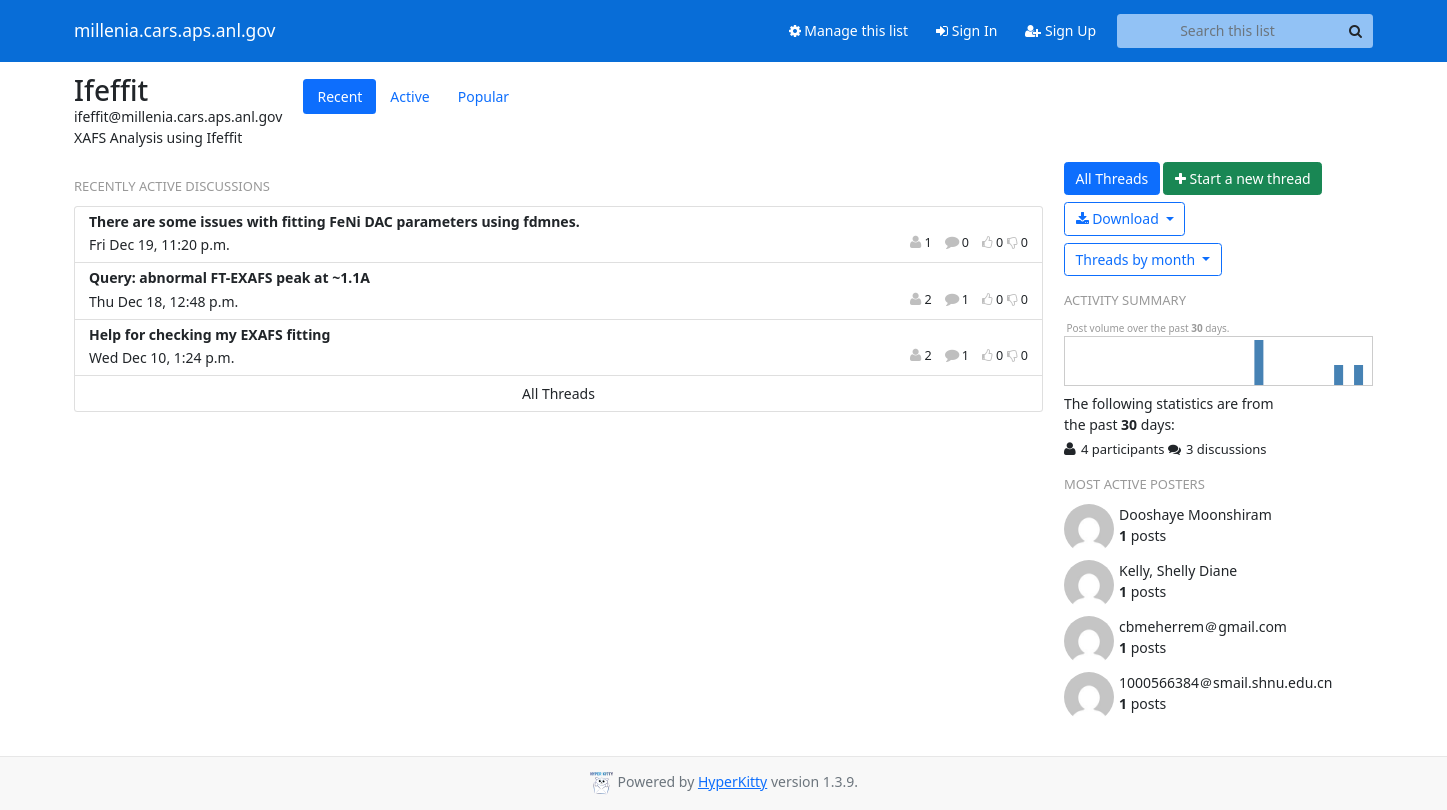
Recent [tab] (339, 96)
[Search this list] (1227, 31)
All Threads (558, 393)
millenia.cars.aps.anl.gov (175, 31)
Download (1119, 218)
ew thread (1243, 178)
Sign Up (1060, 30)
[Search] (1355, 31)
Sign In (966, 30)
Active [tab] (409, 96)
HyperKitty (732, 781)
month (1137, 259)
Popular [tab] (483, 96)
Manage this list (849, 30)
